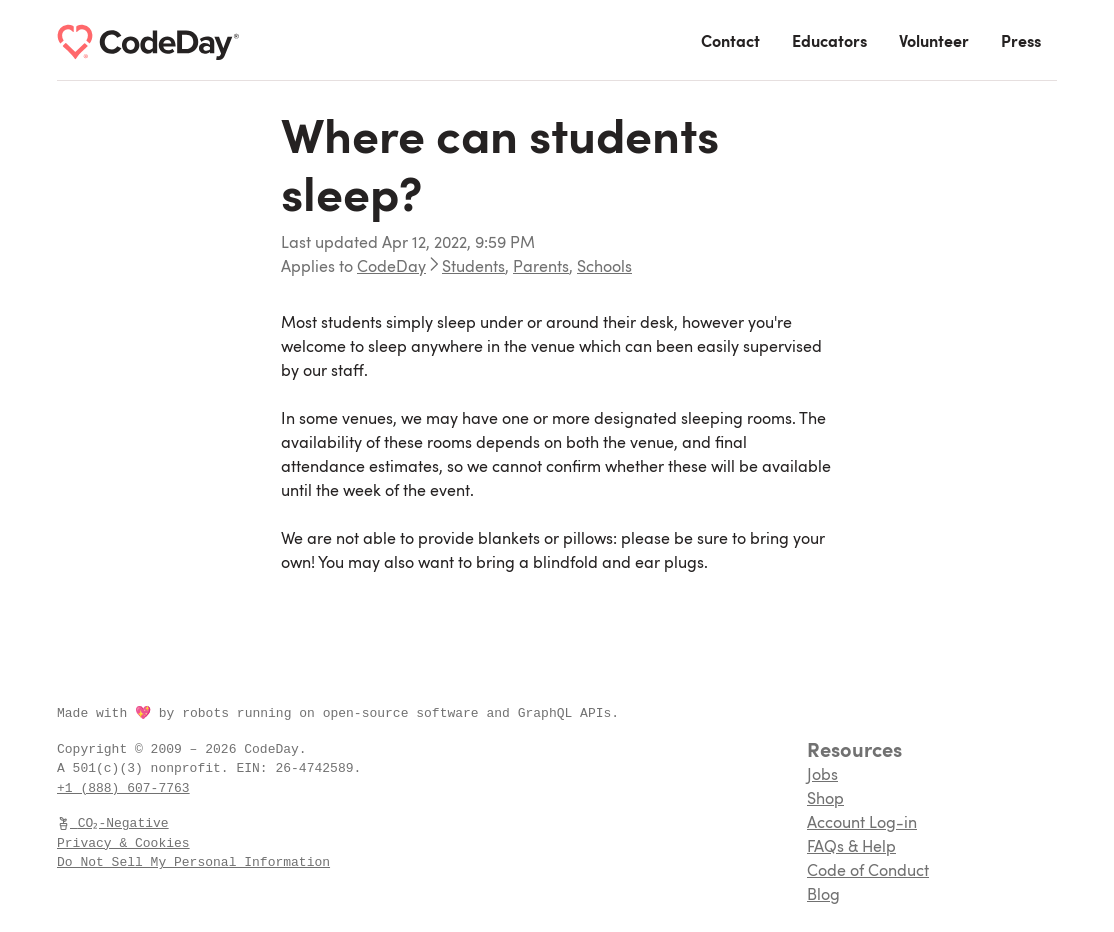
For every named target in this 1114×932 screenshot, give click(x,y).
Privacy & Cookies (123, 843)
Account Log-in (862, 824)
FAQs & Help (851, 848)
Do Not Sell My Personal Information (193, 862)
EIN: (255, 768)
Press (1021, 43)
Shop (825, 800)
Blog (823, 896)
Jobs (822, 776)
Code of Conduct (868, 872)
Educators (829, 43)
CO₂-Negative (114, 823)
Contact (730, 43)
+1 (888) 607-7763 (123, 788)
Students (473, 268)
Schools (604, 268)
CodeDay (391, 268)
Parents (541, 268)
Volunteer (934, 43)
